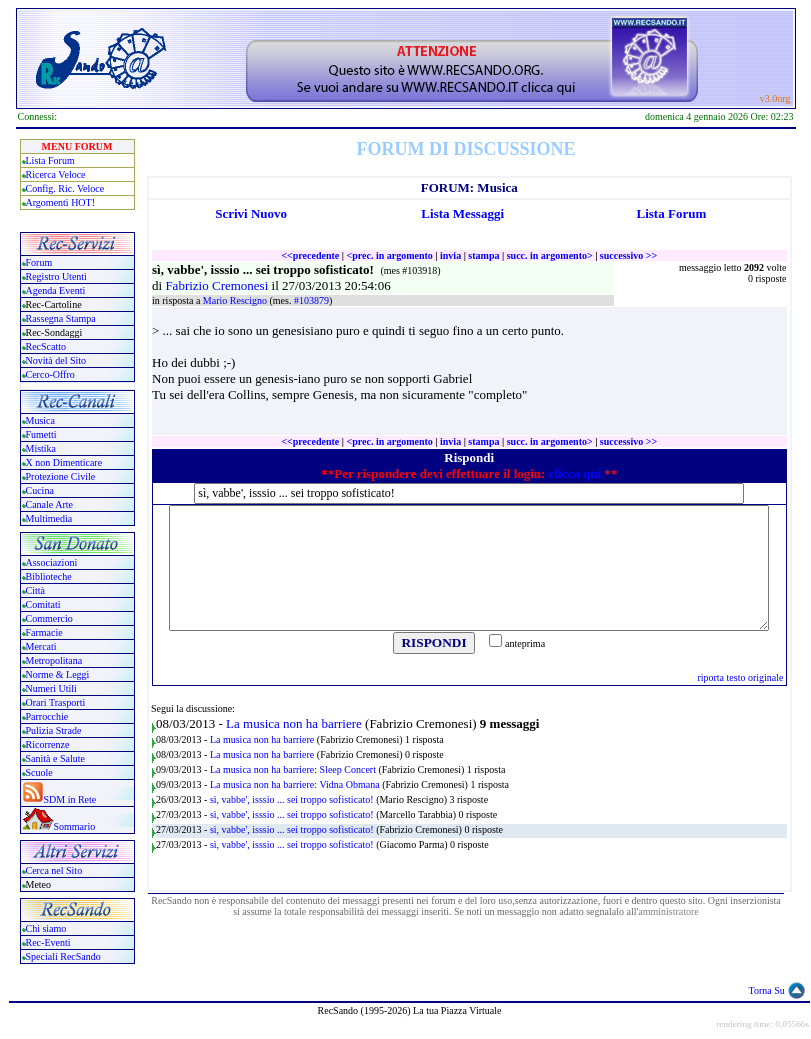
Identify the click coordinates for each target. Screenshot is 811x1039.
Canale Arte (49, 504)
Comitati (43, 604)
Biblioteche (49, 576)
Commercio (49, 618)
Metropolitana (54, 660)
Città (35, 590)
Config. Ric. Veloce (65, 188)
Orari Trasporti (56, 702)
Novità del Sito (56, 360)
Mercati (41, 646)
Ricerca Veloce (56, 174)
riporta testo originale (740, 677)
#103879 (311, 300)
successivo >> (628, 255)
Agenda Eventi (56, 290)
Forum (39, 262)
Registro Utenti (56, 276)
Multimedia (49, 518)
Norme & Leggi (58, 674)
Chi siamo (46, 928)
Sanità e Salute (55, 758)
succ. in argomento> (550, 255)
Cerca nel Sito (54, 870)
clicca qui (575, 473)
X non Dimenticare (64, 462)
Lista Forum (50, 160)
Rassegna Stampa (61, 318)
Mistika (41, 448)
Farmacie (44, 632)
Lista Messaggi (462, 213)
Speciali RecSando (63, 956)
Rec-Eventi (48, 942)
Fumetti (41, 434)
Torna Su (767, 990)
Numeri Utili (53, 688)
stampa (483, 255)
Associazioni (52, 562)
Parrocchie (47, 716)
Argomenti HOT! (61, 202)
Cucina (40, 490)
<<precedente (310, 255)
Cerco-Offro (50, 374)
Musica (40, 420)
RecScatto (46, 346)
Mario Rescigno (236, 300)
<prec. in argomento (389, 255)
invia (450, 255)
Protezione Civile (61, 476)
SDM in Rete (70, 799)
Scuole (39, 772)
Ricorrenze (48, 744)
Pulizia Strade (54, 730)
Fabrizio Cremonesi (218, 285)
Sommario (75, 826)
